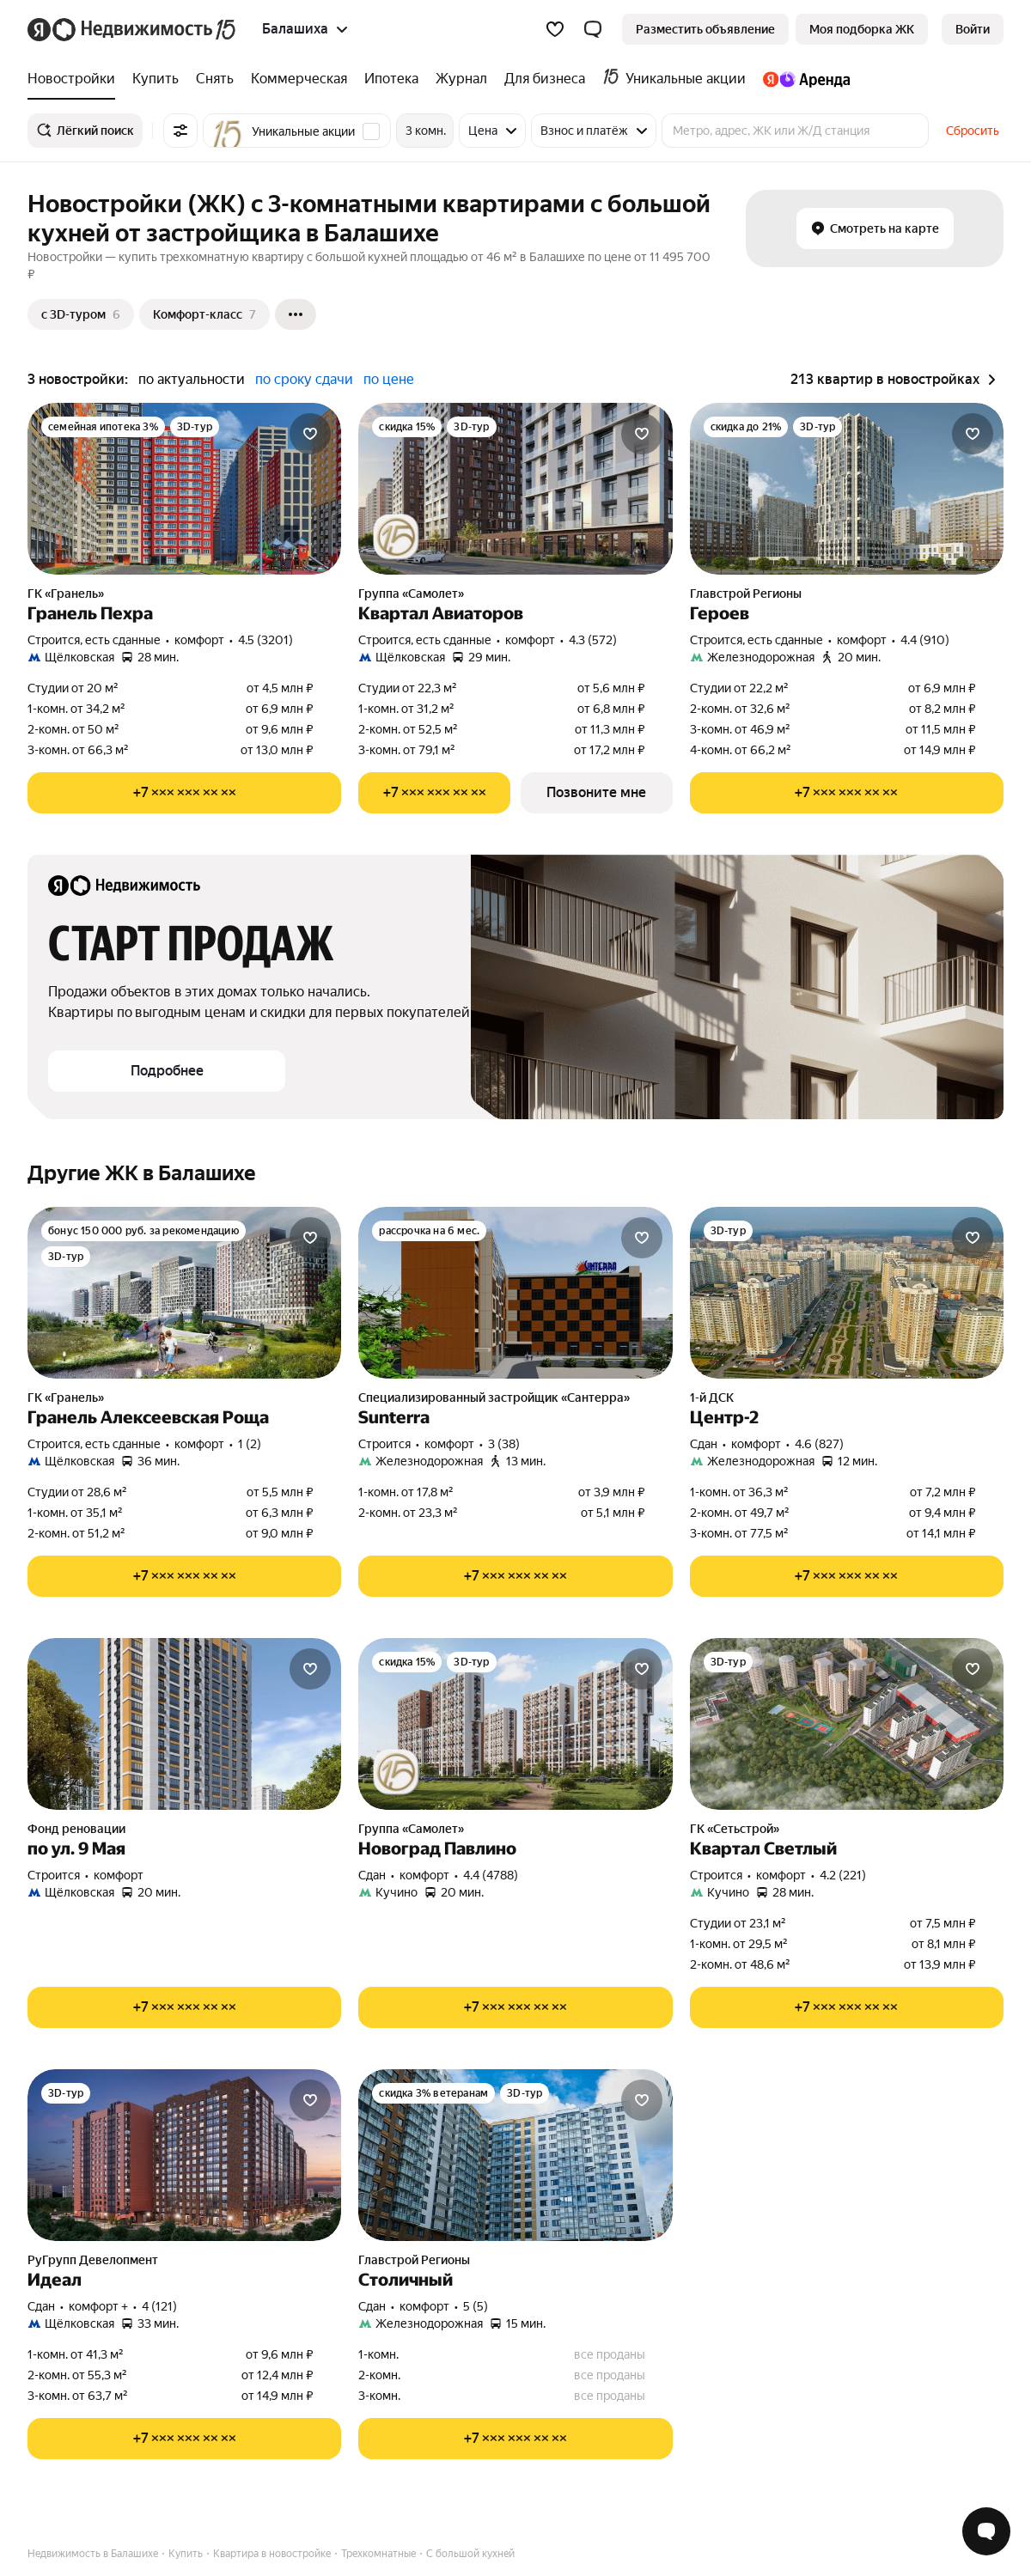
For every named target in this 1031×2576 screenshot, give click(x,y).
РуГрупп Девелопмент (92, 2260)
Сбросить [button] (972, 130)
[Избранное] (555, 29)
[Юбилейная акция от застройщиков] (396, 537)
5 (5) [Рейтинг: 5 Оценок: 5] (475, 2306)
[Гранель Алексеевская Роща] (184, 1293)
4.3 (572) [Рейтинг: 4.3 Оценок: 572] (593, 640)
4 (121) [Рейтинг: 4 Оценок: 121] (159, 2306)
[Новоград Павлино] (515, 1724)
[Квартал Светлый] (847, 1724)
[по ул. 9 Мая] (184, 1724)
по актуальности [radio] (191, 379)
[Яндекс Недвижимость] (145, 29)
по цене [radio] (388, 379)
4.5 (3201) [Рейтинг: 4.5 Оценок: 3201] (265, 640)
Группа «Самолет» (411, 593)
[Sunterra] (515, 1293)
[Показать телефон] (184, 792)
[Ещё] (295, 314)
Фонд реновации (76, 1829)
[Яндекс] (39, 29)
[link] (973, 29)
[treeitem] (75, 79)
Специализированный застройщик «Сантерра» (494, 1397)
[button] (592, 29)
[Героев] (847, 489)
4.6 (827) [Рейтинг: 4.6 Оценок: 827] (819, 1444)
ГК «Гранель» (65, 593)
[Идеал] (184, 2155)
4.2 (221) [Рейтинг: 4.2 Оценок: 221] (843, 1875)
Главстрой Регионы (746, 593)
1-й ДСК (712, 1397)
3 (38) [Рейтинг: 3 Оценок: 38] (504, 1444)
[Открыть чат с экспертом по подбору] (986, 2531)
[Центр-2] (847, 1293)
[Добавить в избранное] (310, 433)
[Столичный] (515, 2155)
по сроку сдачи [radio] (304, 379)
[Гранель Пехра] (184, 489)
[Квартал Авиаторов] (515, 489)
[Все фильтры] (180, 130)
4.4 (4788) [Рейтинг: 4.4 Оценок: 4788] (490, 1875)
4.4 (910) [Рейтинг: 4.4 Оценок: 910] (924, 640)
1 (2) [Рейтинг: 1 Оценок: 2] (249, 1444)
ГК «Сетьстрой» (734, 1829)
